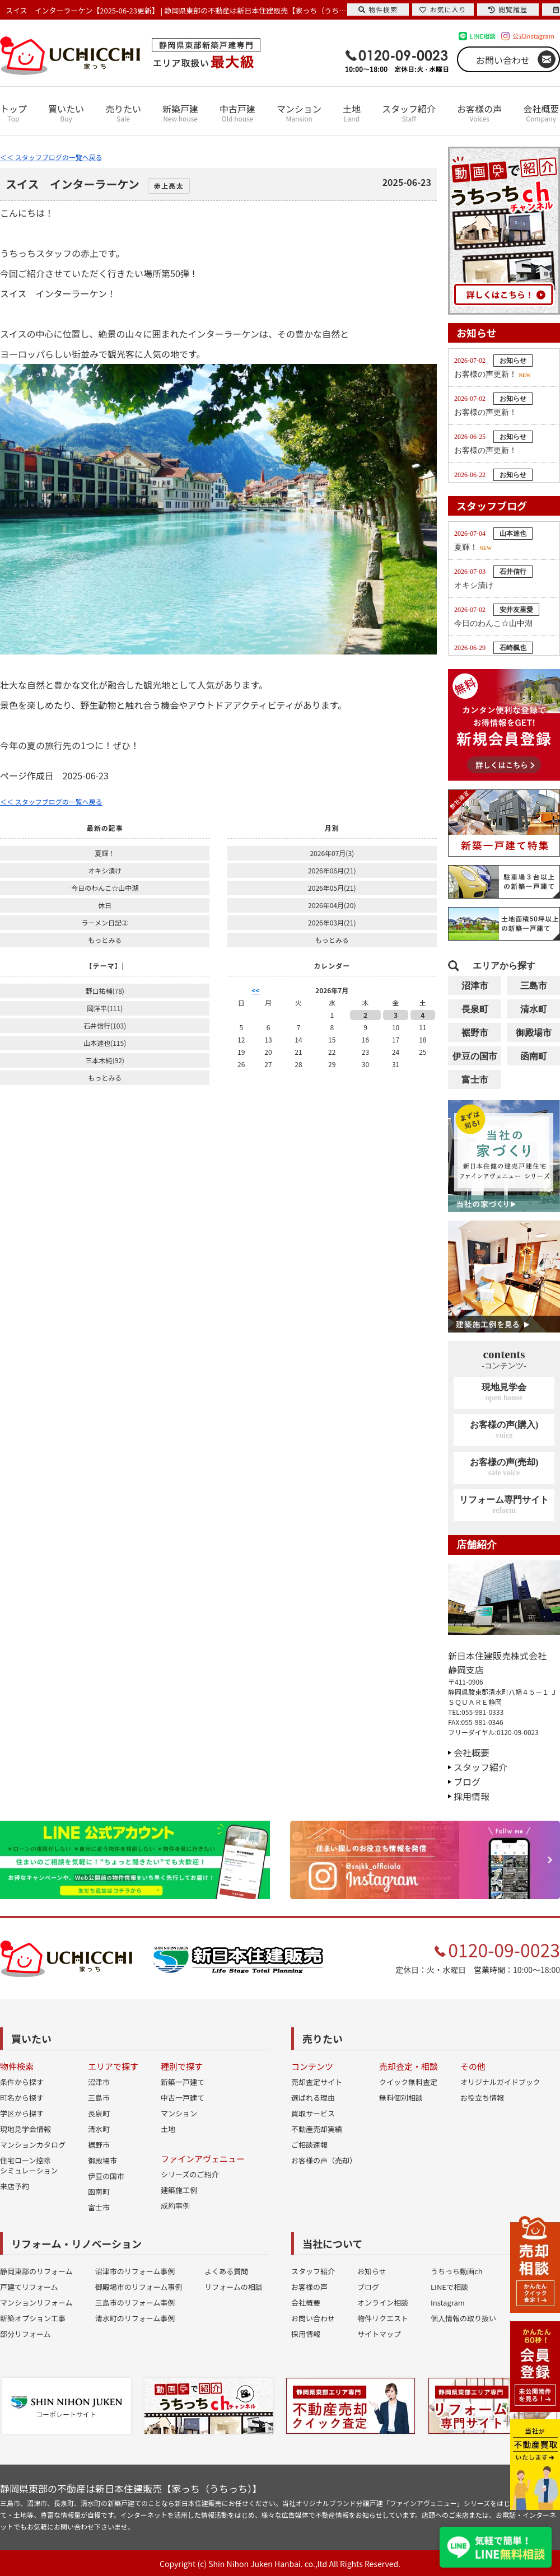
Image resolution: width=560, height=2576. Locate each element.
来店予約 (14, 2186)
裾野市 (474, 1032)
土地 (352, 113)
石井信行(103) (104, 1025)
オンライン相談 (382, 2302)
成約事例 (175, 2205)
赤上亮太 (169, 185)
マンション (299, 113)
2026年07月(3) (332, 853)
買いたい (66, 113)
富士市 (474, 1079)
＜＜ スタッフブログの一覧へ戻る (51, 157)
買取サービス (313, 2113)
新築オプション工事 (33, 2318)
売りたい (123, 113)
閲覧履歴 (508, 9)
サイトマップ (379, 2334)
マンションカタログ (33, 2144)
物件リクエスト (382, 2318)
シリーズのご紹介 (189, 2174)
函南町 (533, 1056)
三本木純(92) (104, 1060)
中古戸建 (237, 113)
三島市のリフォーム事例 (135, 2302)
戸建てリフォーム (29, 2287)
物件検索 (378, 9)
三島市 (533, 985)
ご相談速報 (309, 2144)
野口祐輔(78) (104, 990)
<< (255, 990)
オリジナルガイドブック (500, 2082)
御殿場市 (534, 1032)
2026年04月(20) (332, 905)
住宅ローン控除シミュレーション (29, 2165)
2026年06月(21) (332, 870)
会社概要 (541, 113)
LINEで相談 (449, 2287)
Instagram (448, 2302)
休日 (104, 905)
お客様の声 (479, 113)
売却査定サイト (316, 2082)
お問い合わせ (503, 60)
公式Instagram (533, 35)
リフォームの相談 (233, 2287)
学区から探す (22, 2113)
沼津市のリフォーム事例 (135, 2271)
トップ (13, 113)
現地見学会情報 (25, 2129)
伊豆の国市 (474, 1056)
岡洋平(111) (105, 1008)
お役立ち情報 (482, 2097)
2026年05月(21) (332, 887)
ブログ (467, 1781)
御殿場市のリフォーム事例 (139, 2287)
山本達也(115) (104, 1043)
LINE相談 (483, 35)
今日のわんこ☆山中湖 (104, 887)
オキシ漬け (105, 870)
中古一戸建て (182, 2097)
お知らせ (371, 2271)
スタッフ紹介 (409, 113)
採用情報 (471, 1796)
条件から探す (22, 2082)
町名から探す (22, 2097)
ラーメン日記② (104, 922)
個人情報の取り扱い (463, 2318)
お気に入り (442, 9)
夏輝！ (105, 853)
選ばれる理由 (313, 2097)
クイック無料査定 (408, 2082)
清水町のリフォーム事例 (135, 2318)
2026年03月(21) (332, 922)
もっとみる (105, 940)
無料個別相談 (401, 2097)
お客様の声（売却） (324, 2160)
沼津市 (474, 985)
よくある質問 (226, 2271)
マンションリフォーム (36, 2302)
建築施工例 (179, 2190)
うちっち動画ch (457, 2271)
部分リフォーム (25, 2334)
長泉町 (474, 1009)
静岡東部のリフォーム (36, 2271)
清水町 (533, 1009)
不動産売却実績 (316, 2129)
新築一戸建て (182, 2082)
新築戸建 (180, 113)
